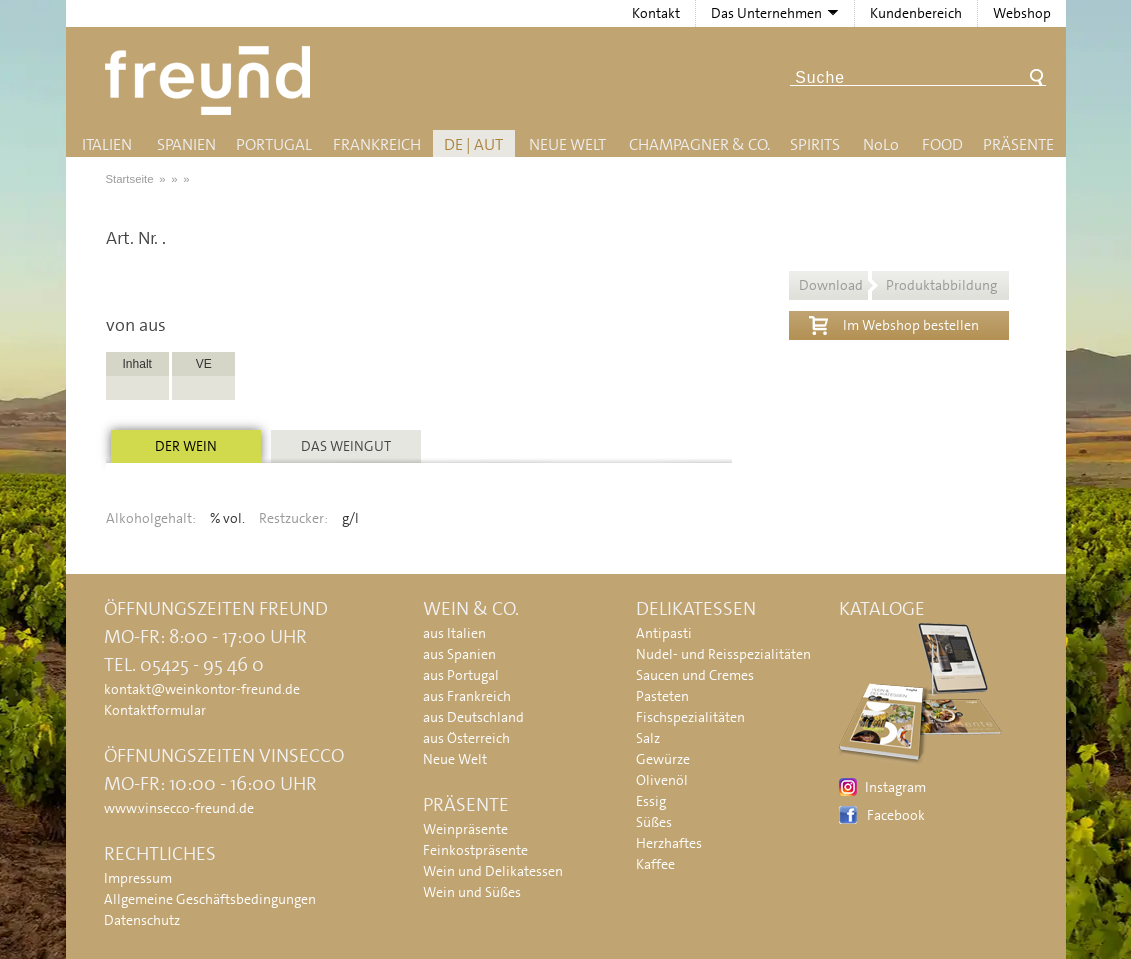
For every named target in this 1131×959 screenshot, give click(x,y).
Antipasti (664, 633)
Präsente (1018, 144)
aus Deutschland (473, 717)
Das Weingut (346, 446)
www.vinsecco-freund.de (179, 808)
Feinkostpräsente (475, 850)
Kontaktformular (155, 710)
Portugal (274, 144)
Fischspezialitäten (690, 717)
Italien (107, 144)
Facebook (896, 815)
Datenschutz (142, 920)
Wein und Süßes (472, 892)
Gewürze (663, 759)
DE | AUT (473, 144)
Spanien (186, 144)
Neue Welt (567, 144)
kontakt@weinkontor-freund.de (202, 689)
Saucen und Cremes (695, 675)
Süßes (654, 822)
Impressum (138, 878)
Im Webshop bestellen (894, 323)
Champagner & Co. (699, 144)
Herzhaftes (669, 843)
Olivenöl (662, 780)
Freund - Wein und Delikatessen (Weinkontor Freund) (211, 80)
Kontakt (656, 13)
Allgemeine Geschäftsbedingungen (210, 899)
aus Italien (454, 633)
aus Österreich (466, 738)
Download (898, 285)
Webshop (1022, 13)
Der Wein (186, 446)
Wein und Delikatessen (493, 871)
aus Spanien (459, 654)
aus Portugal (461, 675)
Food (942, 144)
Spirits (815, 144)
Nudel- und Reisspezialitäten (723, 654)
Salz (648, 738)
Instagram (895, 787)
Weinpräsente (465, 829)
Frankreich (377, 144)
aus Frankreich (467, 696)
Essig (651, 801)
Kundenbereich (916, 13)
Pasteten (662, 696)
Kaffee (655, 864)
